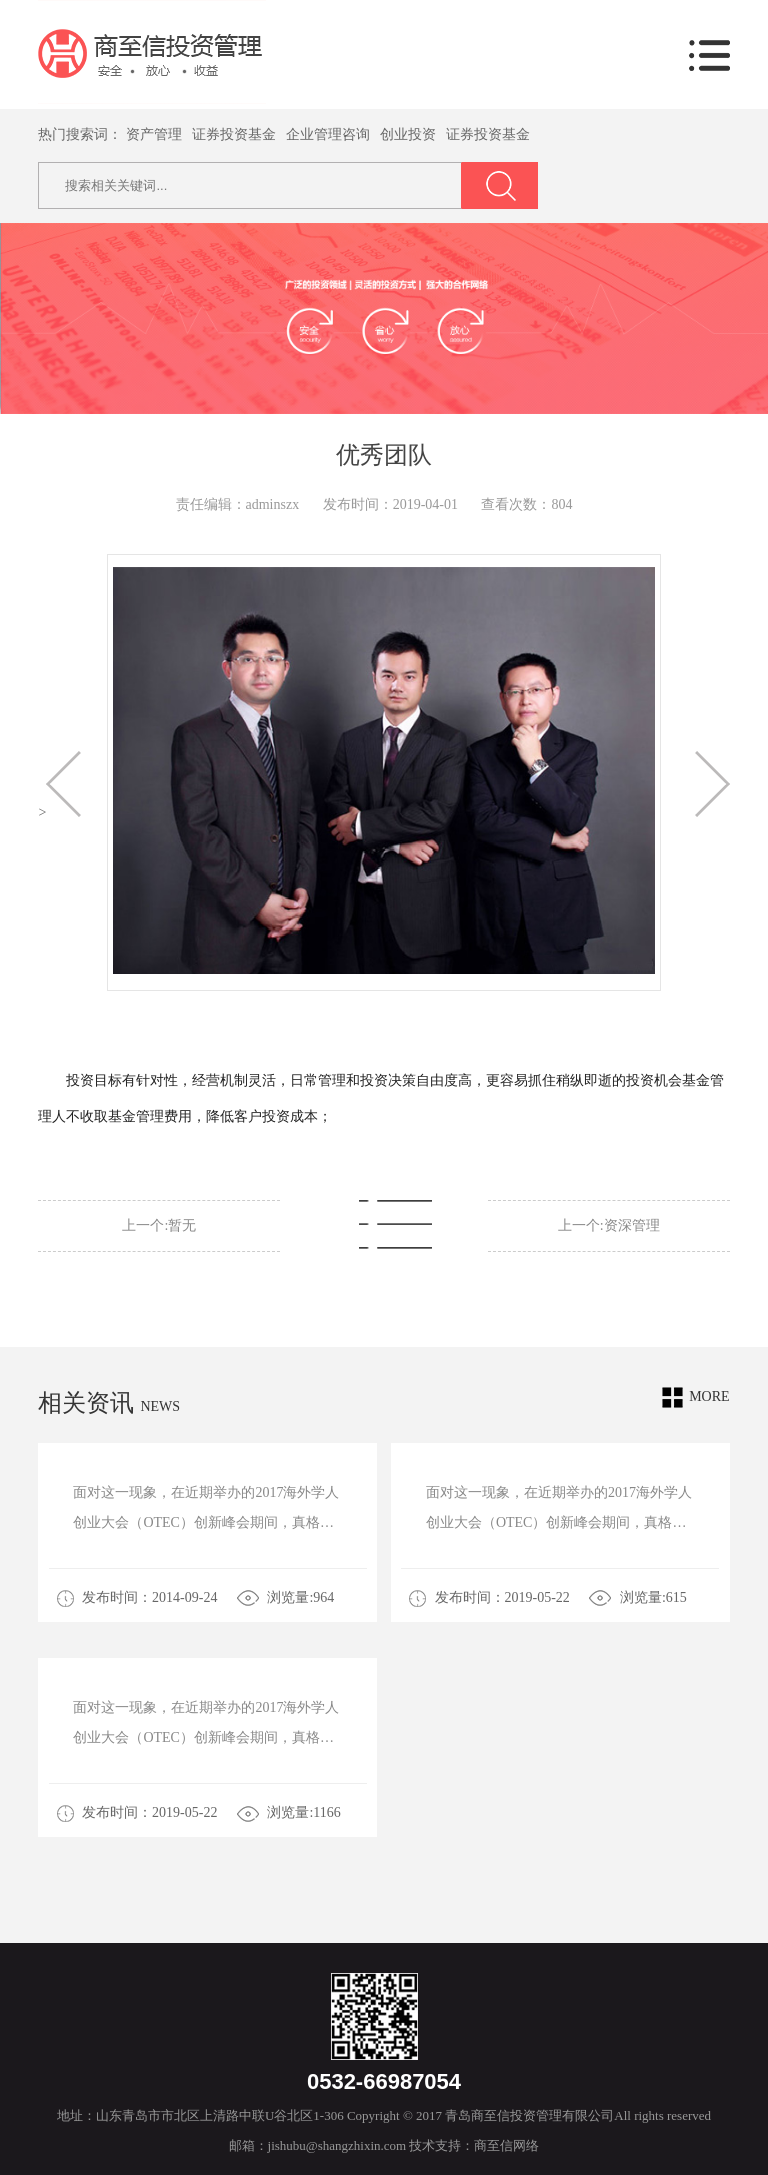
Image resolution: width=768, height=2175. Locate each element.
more (695, 1397)
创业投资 (408, 134)
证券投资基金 (234, 134)
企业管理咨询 (328, 134)
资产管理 (154, 134)
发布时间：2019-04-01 (390, 504)
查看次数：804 (526, 504)
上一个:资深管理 (609, 1225)
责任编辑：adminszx (238, 504)
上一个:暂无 (159, 1225)
